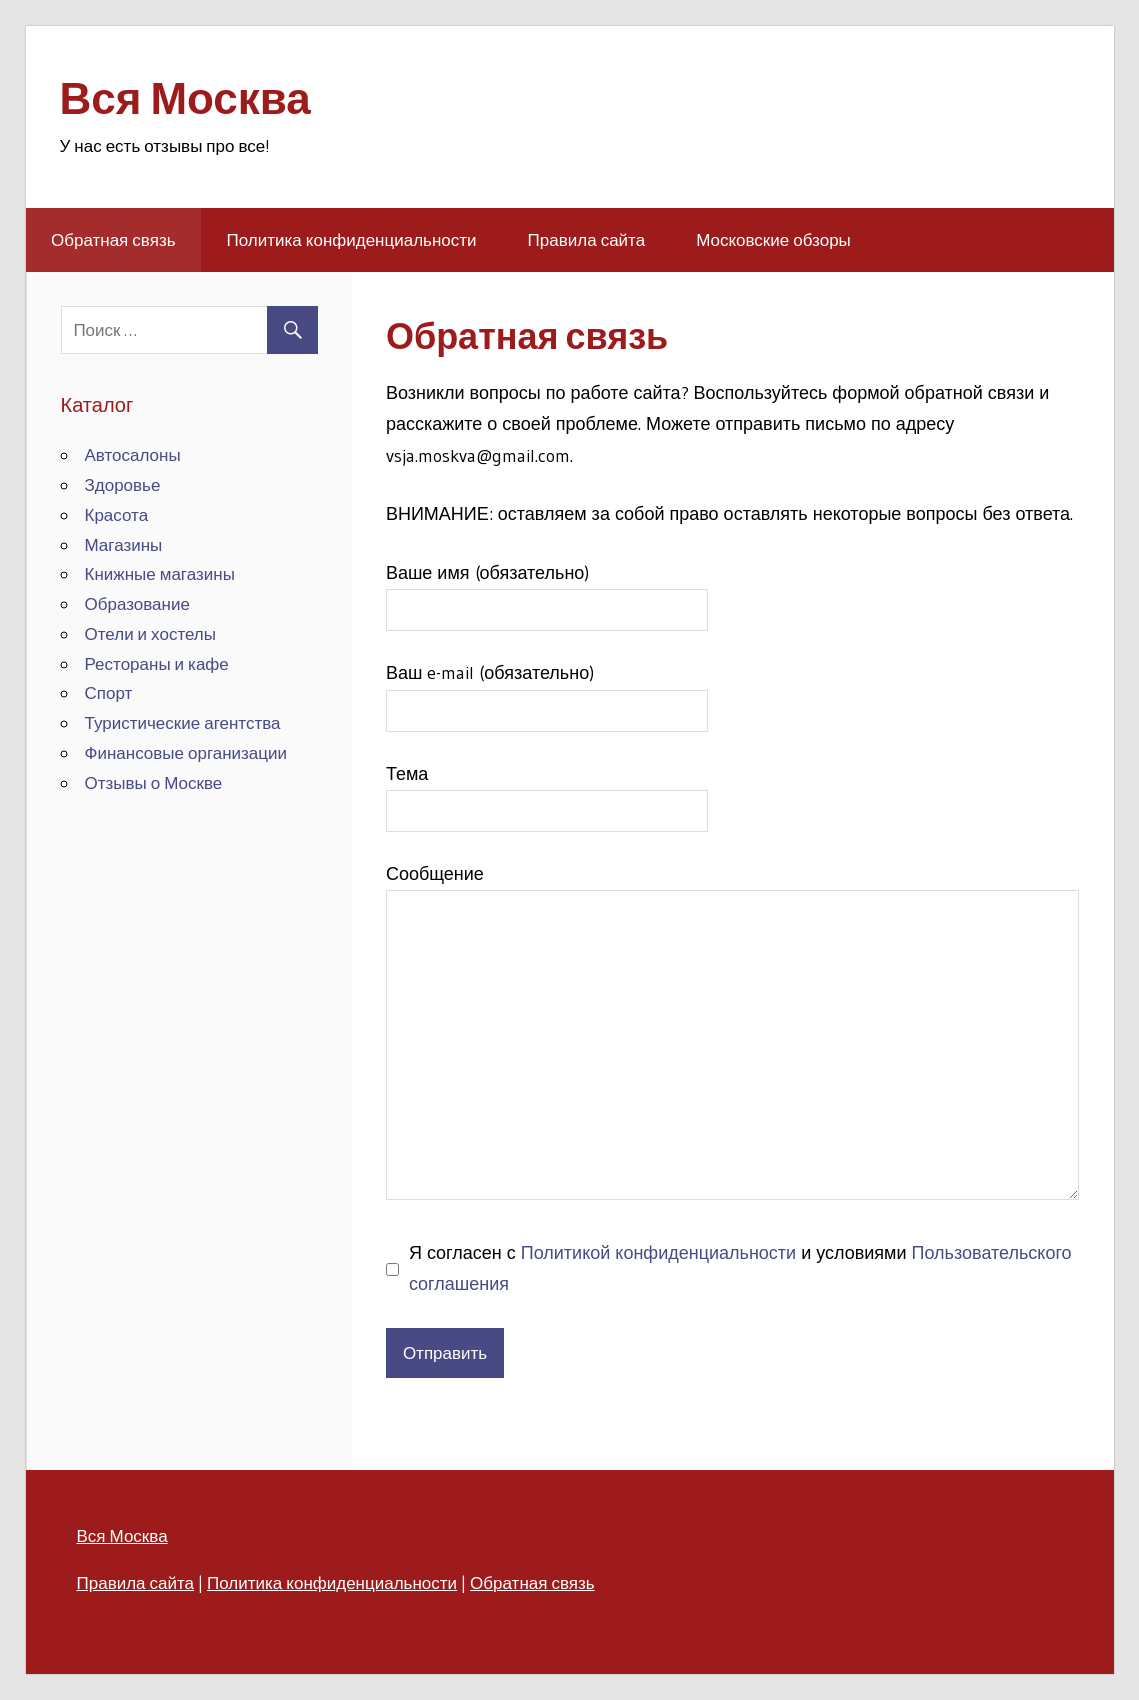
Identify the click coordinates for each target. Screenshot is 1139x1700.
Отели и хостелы (151, 633)
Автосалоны (133, 454)
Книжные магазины (160, 573)
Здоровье (123, 484)
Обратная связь (113, 239)
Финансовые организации (186, 752)
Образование (137, 603)
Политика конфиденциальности (352, 239)
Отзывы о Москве (154, 782)
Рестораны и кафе (157, 663)
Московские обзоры (773, 239)
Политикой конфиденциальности (658, 1253)
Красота (117, 514)
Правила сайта (587, 239)
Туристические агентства (183, 722)
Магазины (124, 544)
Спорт (109, 692)
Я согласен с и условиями (740, 1269)
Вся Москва (185, 98)
